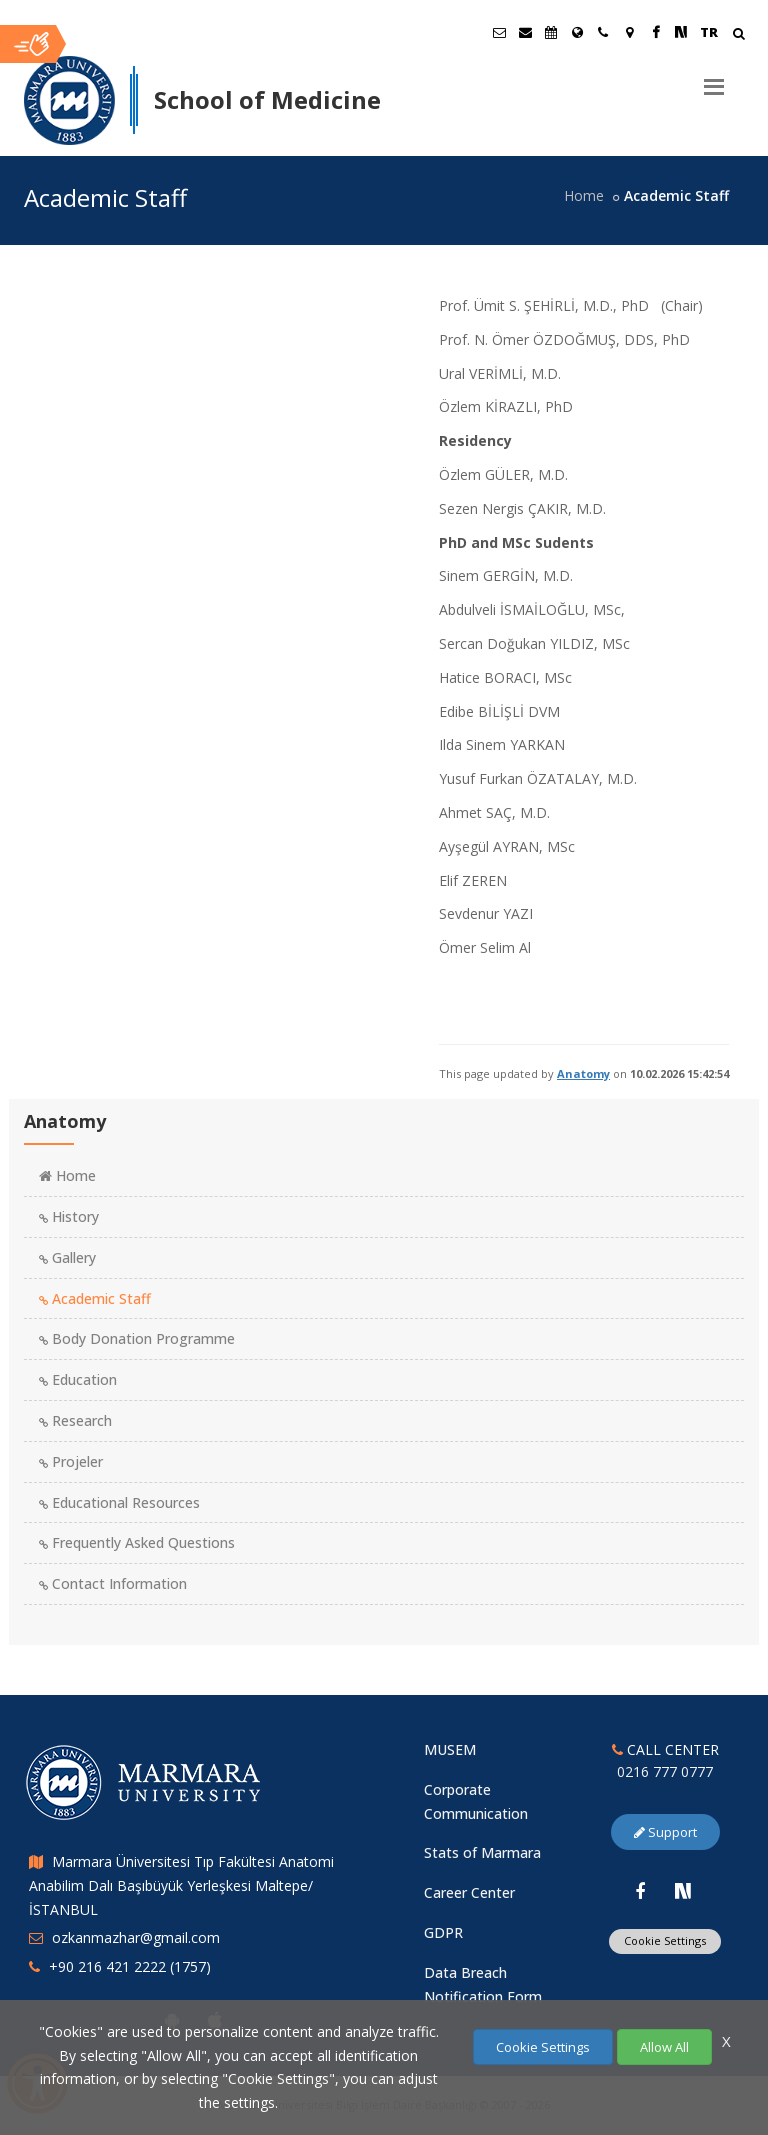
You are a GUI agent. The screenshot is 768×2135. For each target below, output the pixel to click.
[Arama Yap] (738, 35)
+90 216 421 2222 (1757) (130, 1966)
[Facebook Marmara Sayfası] (655, 32)
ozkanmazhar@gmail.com (136, 1937)
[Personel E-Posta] (525, 32)
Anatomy (583, 1073)
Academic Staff (95, 1298)
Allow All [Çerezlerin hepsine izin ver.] (664, 2047)
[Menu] (714, 79)
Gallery (67, 1257)
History (69, 1216)
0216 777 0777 (665, 1771)
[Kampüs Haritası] (629, 32)
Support (665, 1832)
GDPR (443, 1932)
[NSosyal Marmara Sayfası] (681, 32)
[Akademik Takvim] (551, 32)
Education (78, 1379)
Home (584, 195)
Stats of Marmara (482, 1852)
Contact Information (113, 1583)
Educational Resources (119, 1502)
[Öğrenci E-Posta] (499, 32)
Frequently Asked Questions (137, 1542)
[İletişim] (603, 32)
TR (709, 32)
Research (75, 1420)
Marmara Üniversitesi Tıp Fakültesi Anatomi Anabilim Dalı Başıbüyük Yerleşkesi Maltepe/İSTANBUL (181, 1885)
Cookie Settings (665, 1940)
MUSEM (450, 1749)
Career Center (469, 1892)
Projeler (71, 1461)
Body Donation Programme (137, 1338)
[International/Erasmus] (577, 32)
